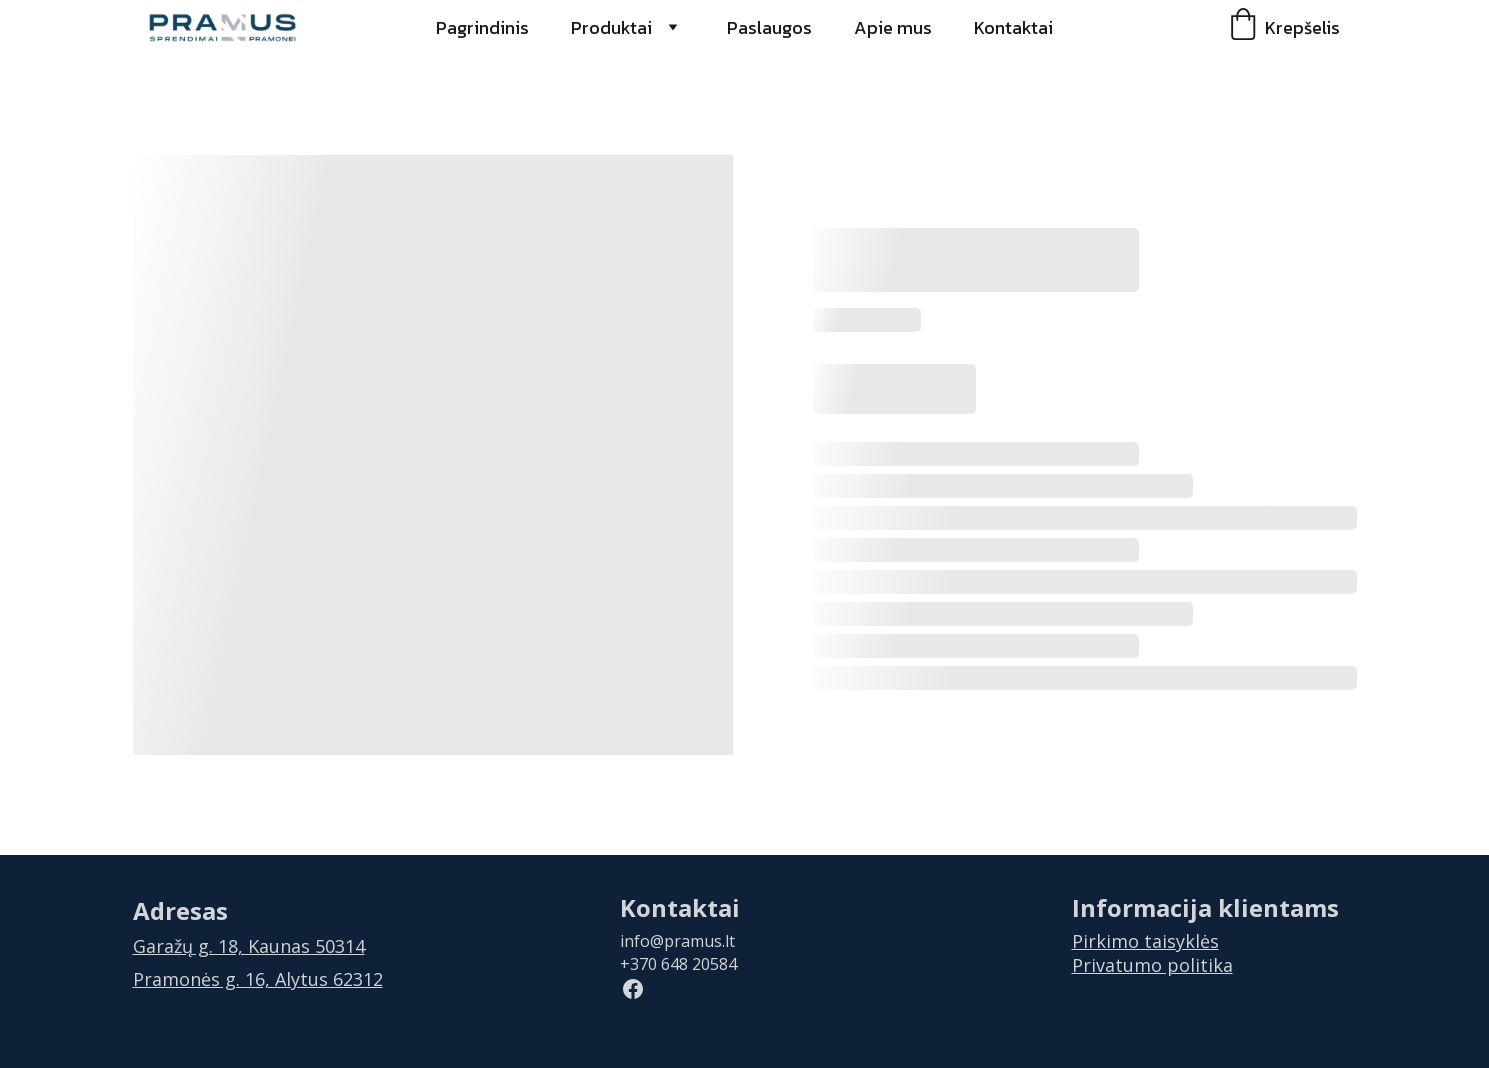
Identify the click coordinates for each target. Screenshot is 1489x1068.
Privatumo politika (1152, 965)
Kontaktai (1013, 27)
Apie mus (893, 27)
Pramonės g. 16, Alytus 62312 (258, 979)
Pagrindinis (482, 27)
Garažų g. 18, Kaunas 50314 (249, 946)
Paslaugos (769, 27)
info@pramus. (672, 941)
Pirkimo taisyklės (1145, 941)
